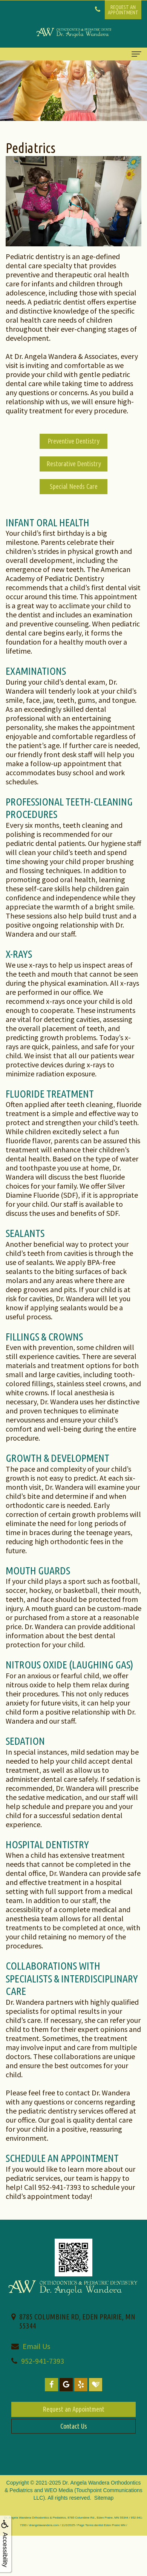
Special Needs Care (74, 486)
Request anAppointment (123, 9)
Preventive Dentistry (73, 441)
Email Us (36, 2346)
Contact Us (73, 2426)
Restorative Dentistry (73, 463)
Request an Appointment (73, 2409)
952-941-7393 (42, 2361)
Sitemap (103, 2498)
